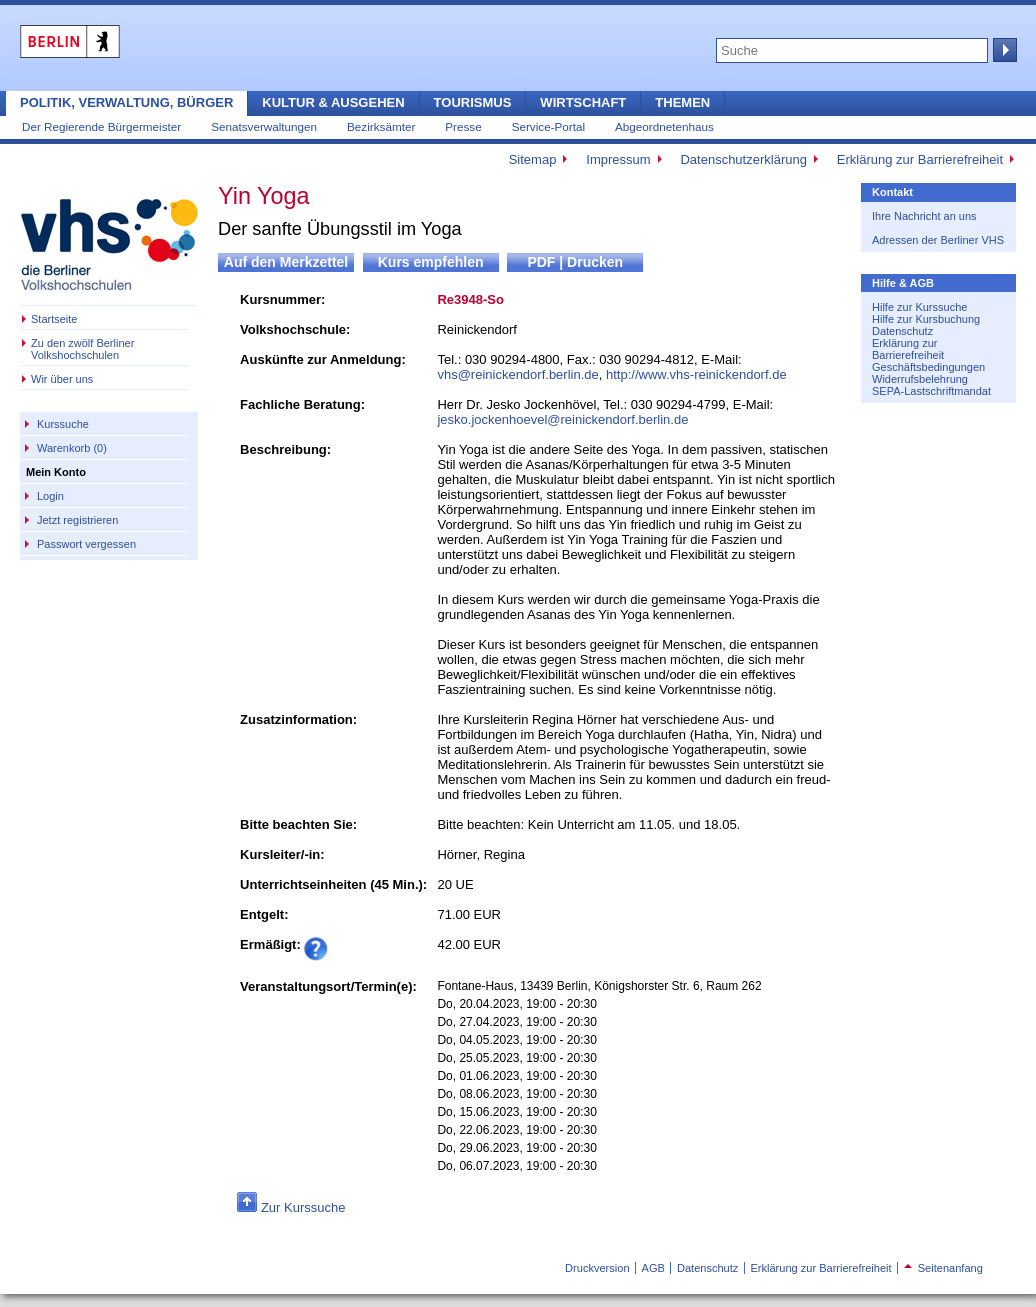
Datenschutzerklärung (743, 159)
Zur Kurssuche (303, 1207)
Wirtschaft (583, 102)
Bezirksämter (381, 126)
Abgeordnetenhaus (664, 126)
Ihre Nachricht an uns (924, 216)
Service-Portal (548, 126)
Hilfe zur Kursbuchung (926, 319)
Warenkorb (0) (72, 448)
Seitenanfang (943, 1268)
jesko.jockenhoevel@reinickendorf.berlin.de (562, 419)
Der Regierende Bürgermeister (101, 126)
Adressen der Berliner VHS (938, 240)
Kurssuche (63, 424)
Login (50, 496)
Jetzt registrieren (77, 520)
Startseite (54, 319)
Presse (463, 126)
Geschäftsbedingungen (928, 367)
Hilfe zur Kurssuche (919, 307)
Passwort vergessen (86, 544)
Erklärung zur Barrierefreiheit (920, 159)
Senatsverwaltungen (264, 126)
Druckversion (597, 1268)
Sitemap (533, 159)
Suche (1003, 50)
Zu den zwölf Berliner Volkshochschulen (82, 349)
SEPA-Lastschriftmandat (931, 391)
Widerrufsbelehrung (920, 379)
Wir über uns (62, 379)
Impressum (618, 159)
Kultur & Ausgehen (333, 102)
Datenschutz (902, 331)
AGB (653, 1268)
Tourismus (473, 102)
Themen (682, 102)
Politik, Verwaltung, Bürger (126, 102)
